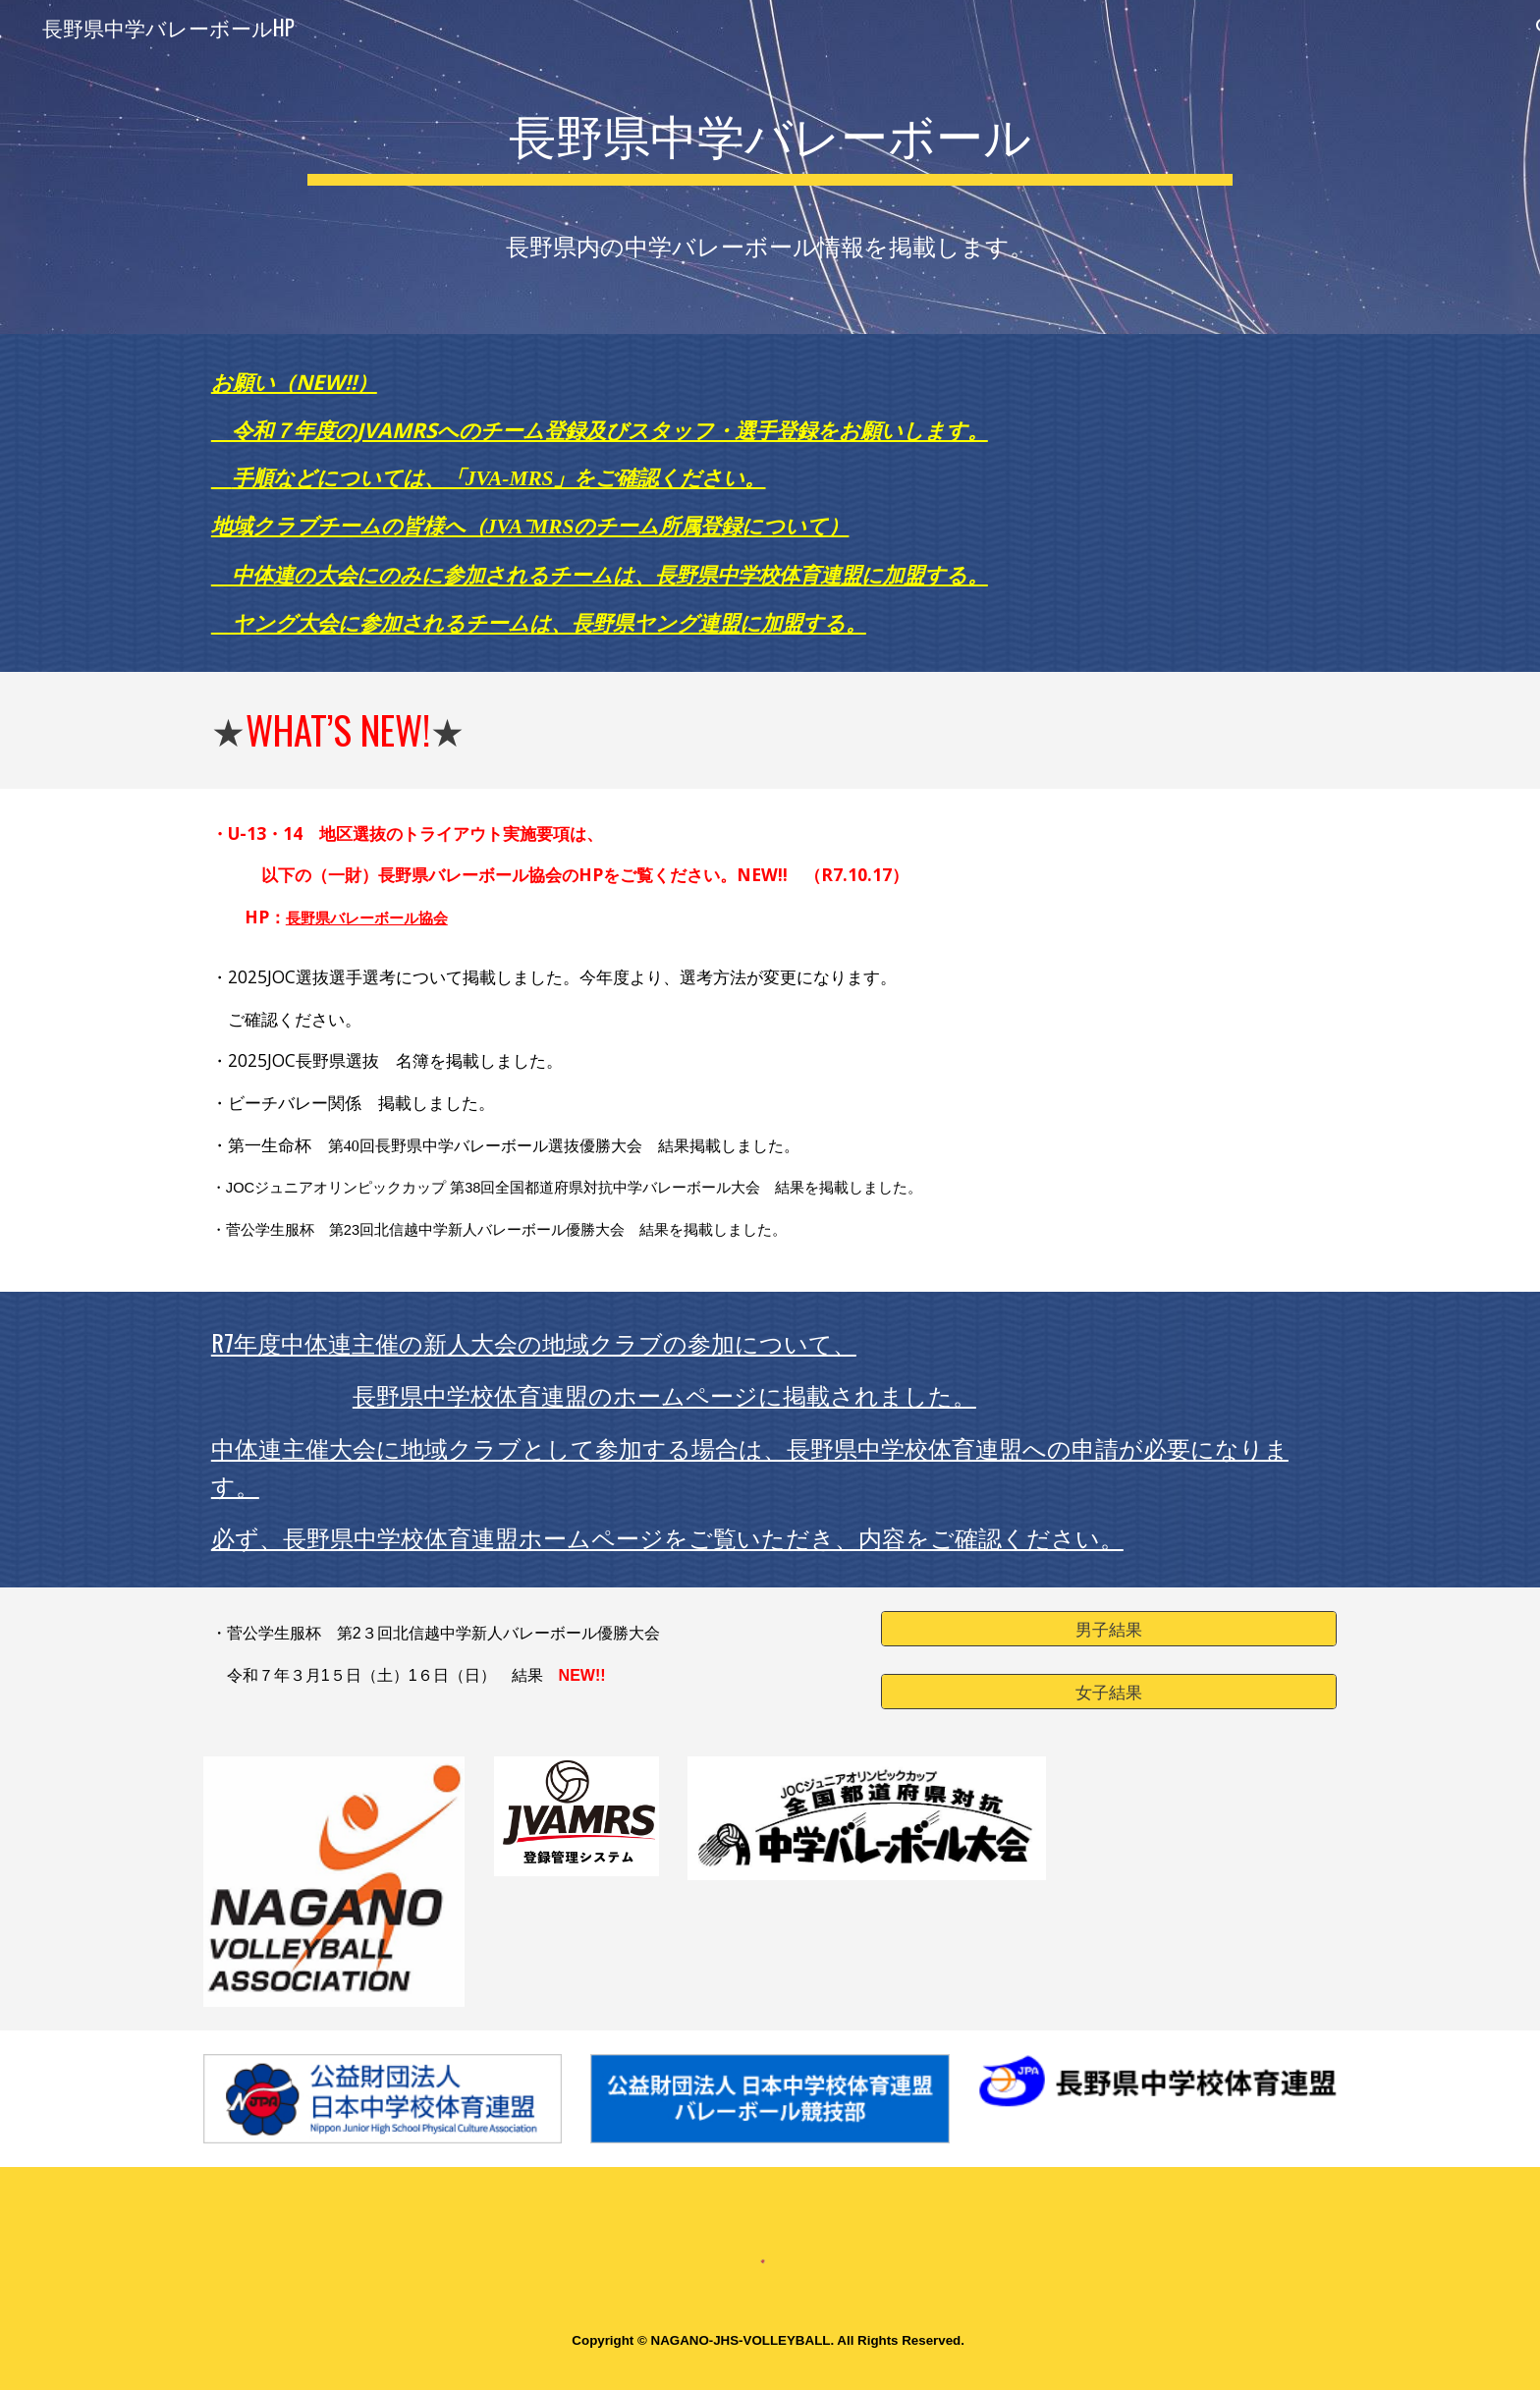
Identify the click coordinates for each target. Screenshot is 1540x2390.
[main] (769, 137)
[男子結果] (1109, 1628)
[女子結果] (1109, 1691)
